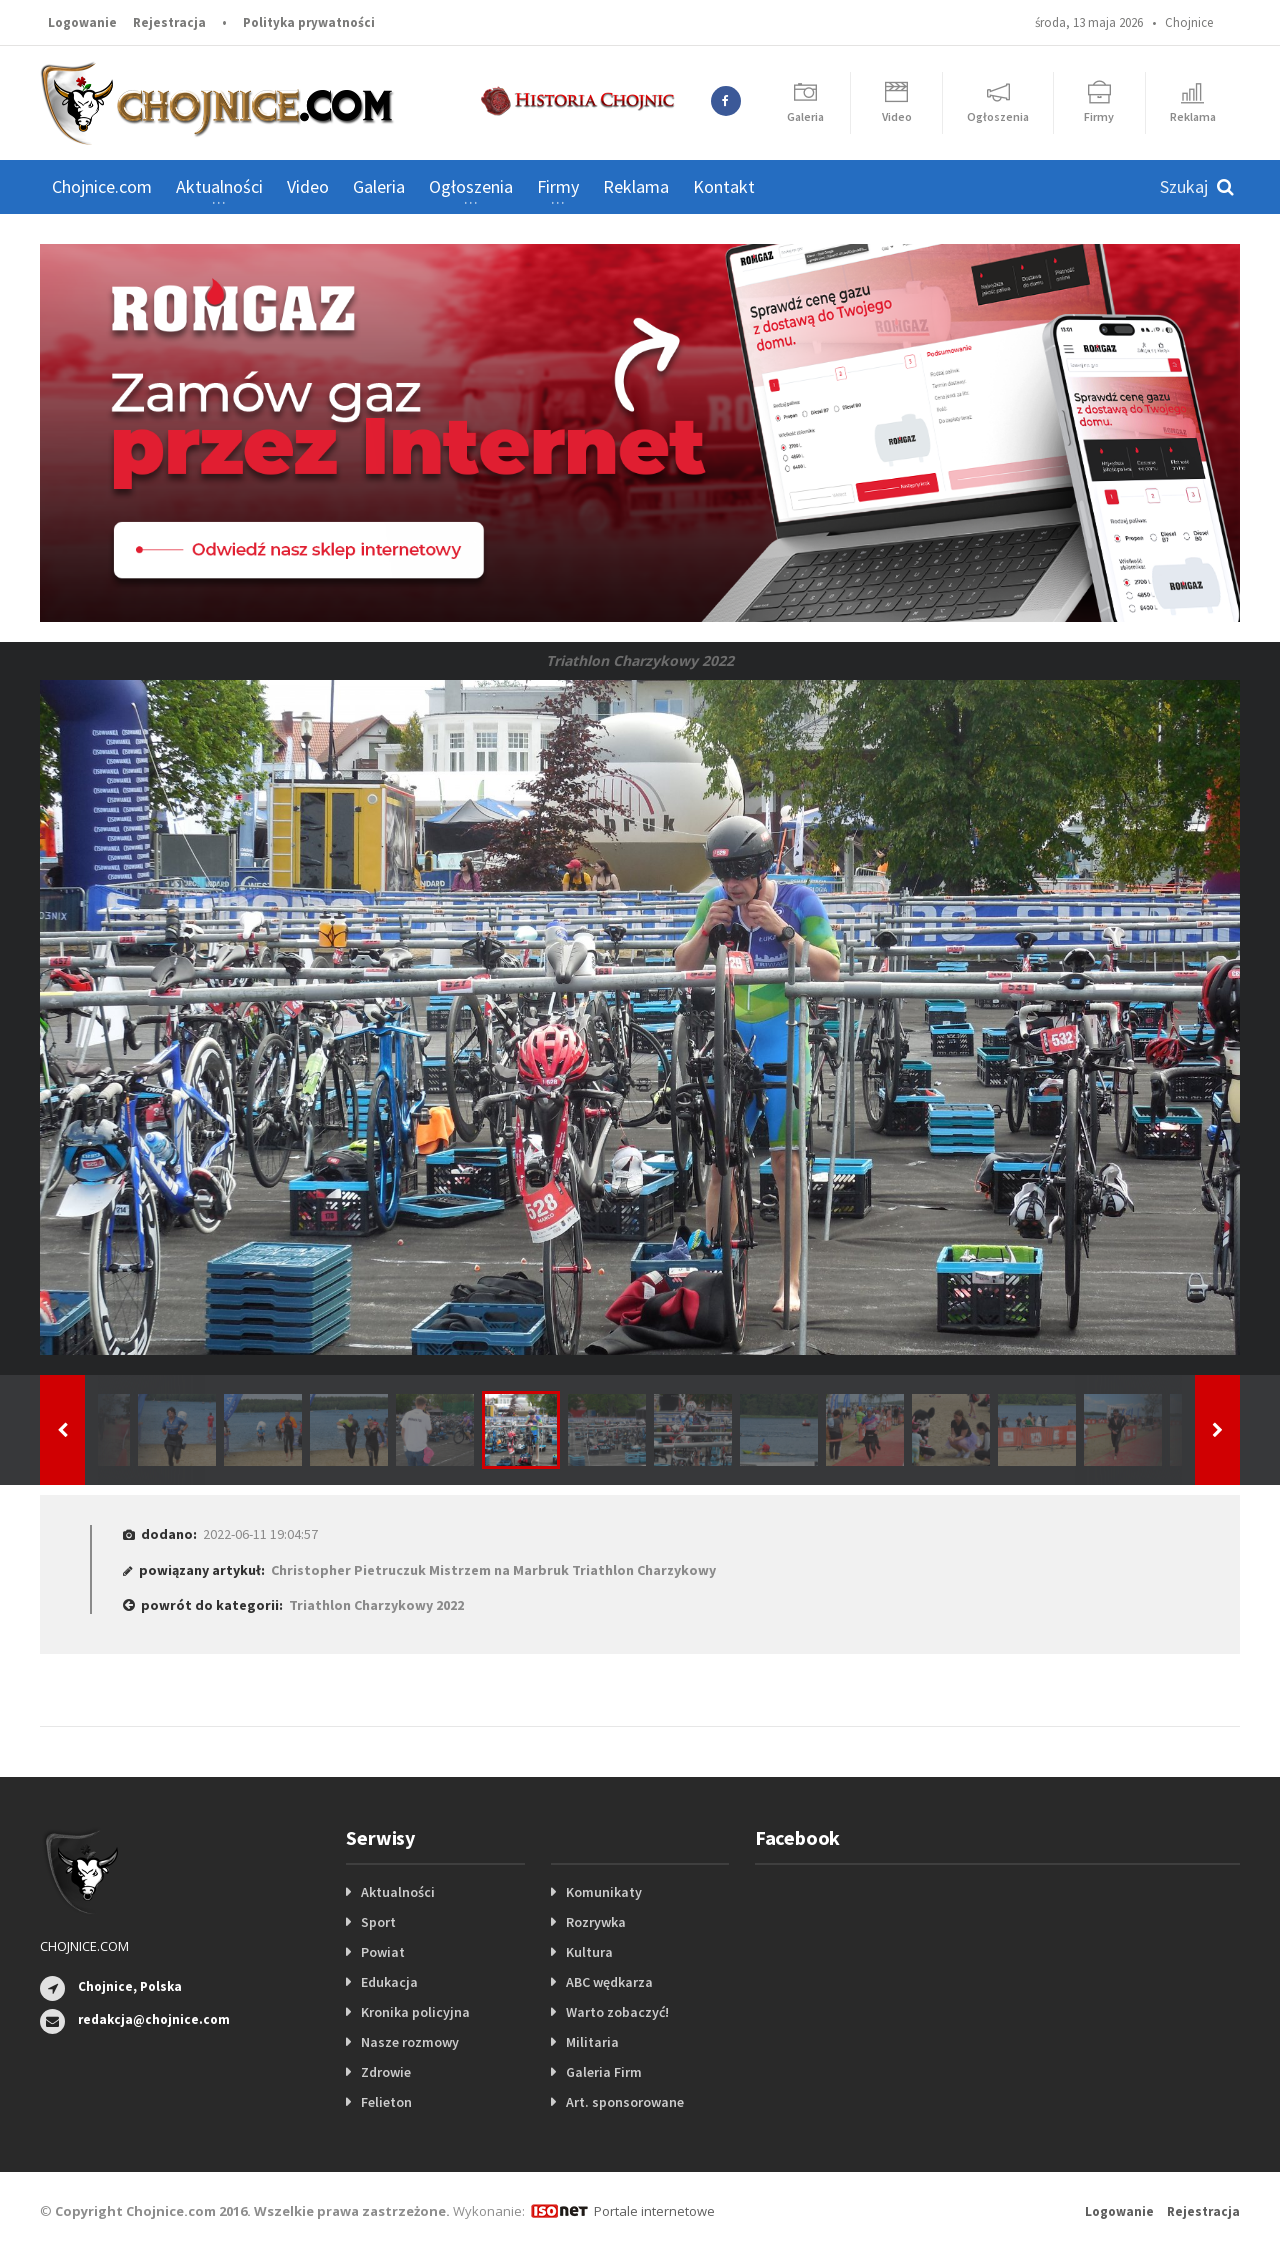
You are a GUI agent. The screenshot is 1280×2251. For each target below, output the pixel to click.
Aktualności (398, 1892)
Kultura (589, 1952)
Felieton (386, 2102)
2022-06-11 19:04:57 (260, 1534)
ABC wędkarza (609, 1982)
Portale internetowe (654, 2211)
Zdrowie (386, 2072)
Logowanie (82, 22)
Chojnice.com (102, 186)
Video (308, 186)
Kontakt (724, 186)
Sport (378, 1922)
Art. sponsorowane (625, 2102)
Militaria (592, 2042)
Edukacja (389, 1982)
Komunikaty (604, 1892)
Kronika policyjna (415, 2012)
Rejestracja (169, 22)
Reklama (636, 186)
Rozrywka (596, 1922)
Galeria (379, 186)
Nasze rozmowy (410, 2042)
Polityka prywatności (309, 22)
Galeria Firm (604, 2072)
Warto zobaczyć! (617, 2012)
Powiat (383, 1952)
